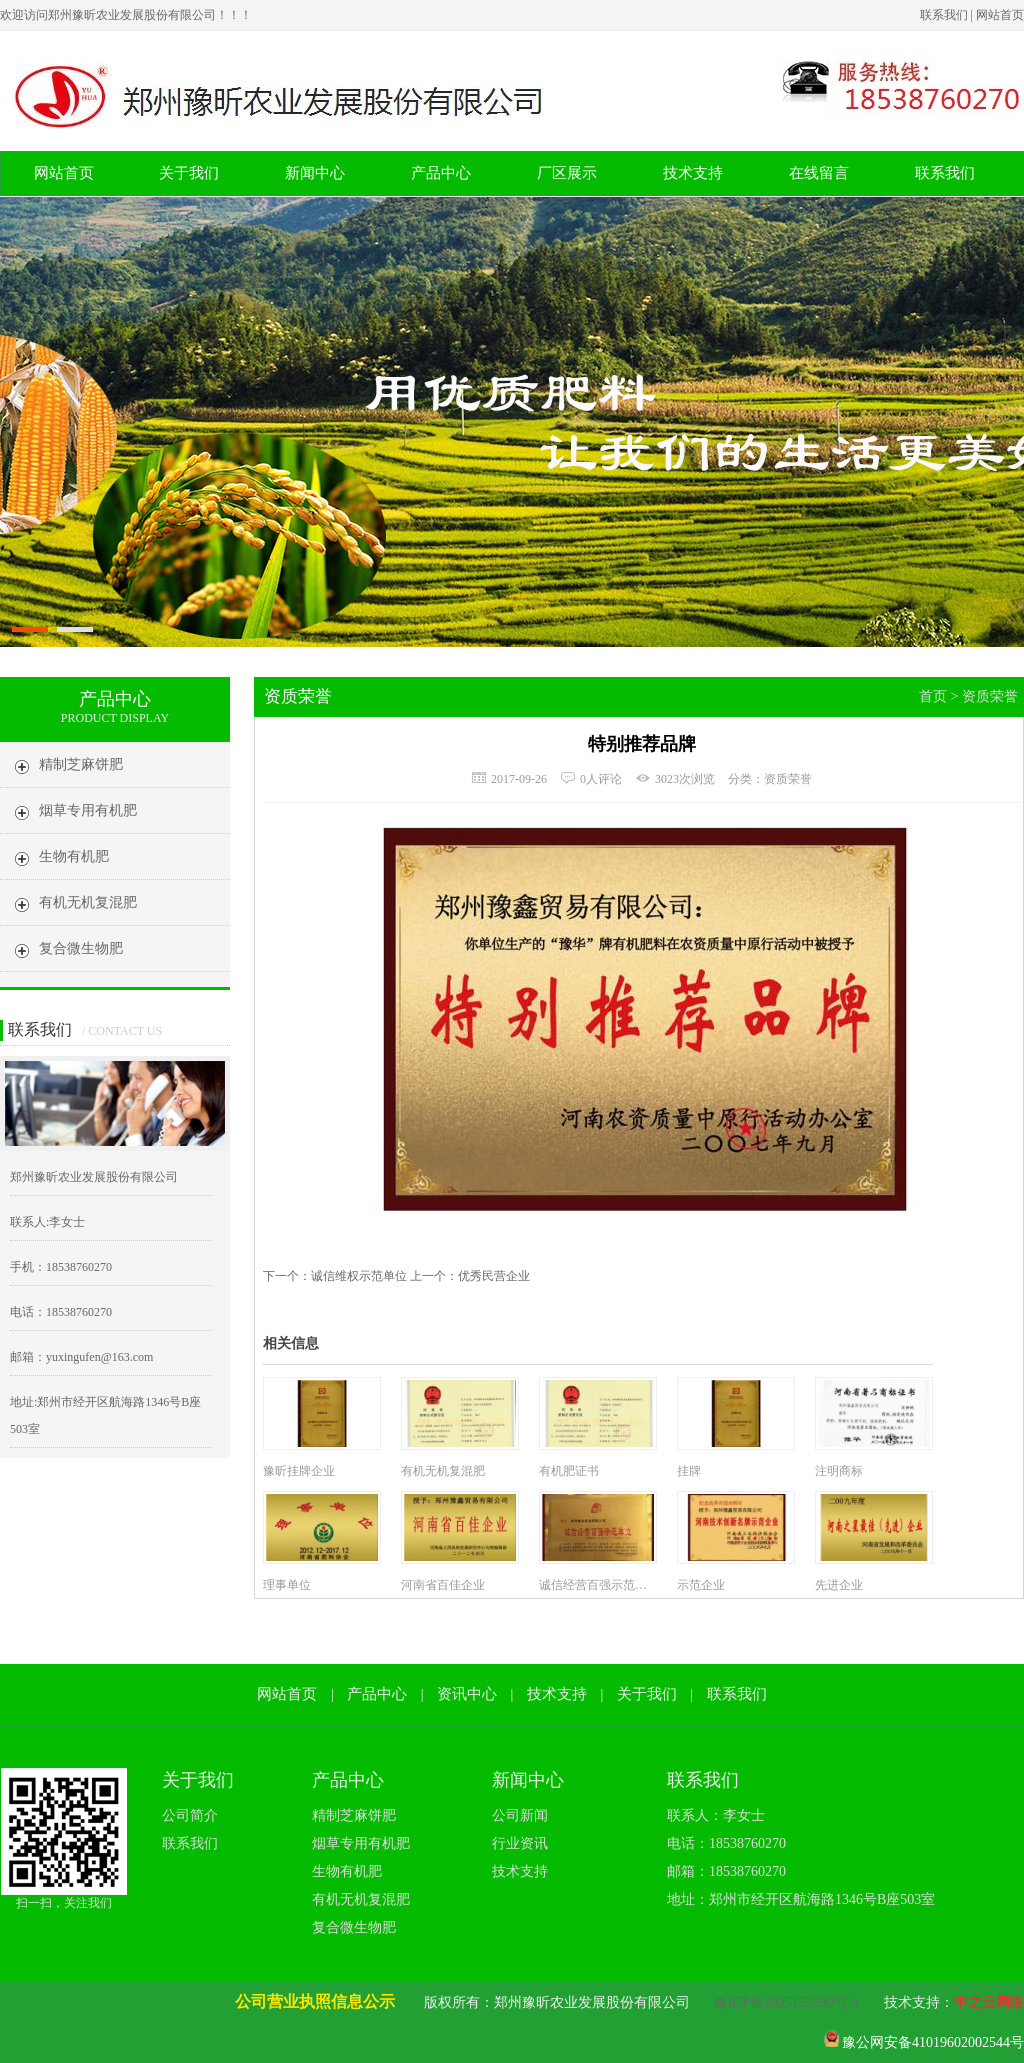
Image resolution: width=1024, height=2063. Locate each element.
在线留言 (819, 173)
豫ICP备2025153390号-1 (786, 2002)
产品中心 (441, 173)
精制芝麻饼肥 (354, 1815)
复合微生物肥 (354, 1927)
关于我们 (189, 173)
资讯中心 (467, 1694)
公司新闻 (520, 1815)
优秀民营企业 (494, 1276)
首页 (933, 696)
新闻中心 (315, 173)
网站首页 (1000, 15)
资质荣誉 (990, 696)
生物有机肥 (347, 1871)
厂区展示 (567, 173)
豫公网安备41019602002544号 (933, 2042)
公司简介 (190, 1815)
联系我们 (944, 15)
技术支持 (693, 173)
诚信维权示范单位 (359, 1276)
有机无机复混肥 (361, 1899)
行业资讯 (520, 1843)
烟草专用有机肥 (361, 1843)
